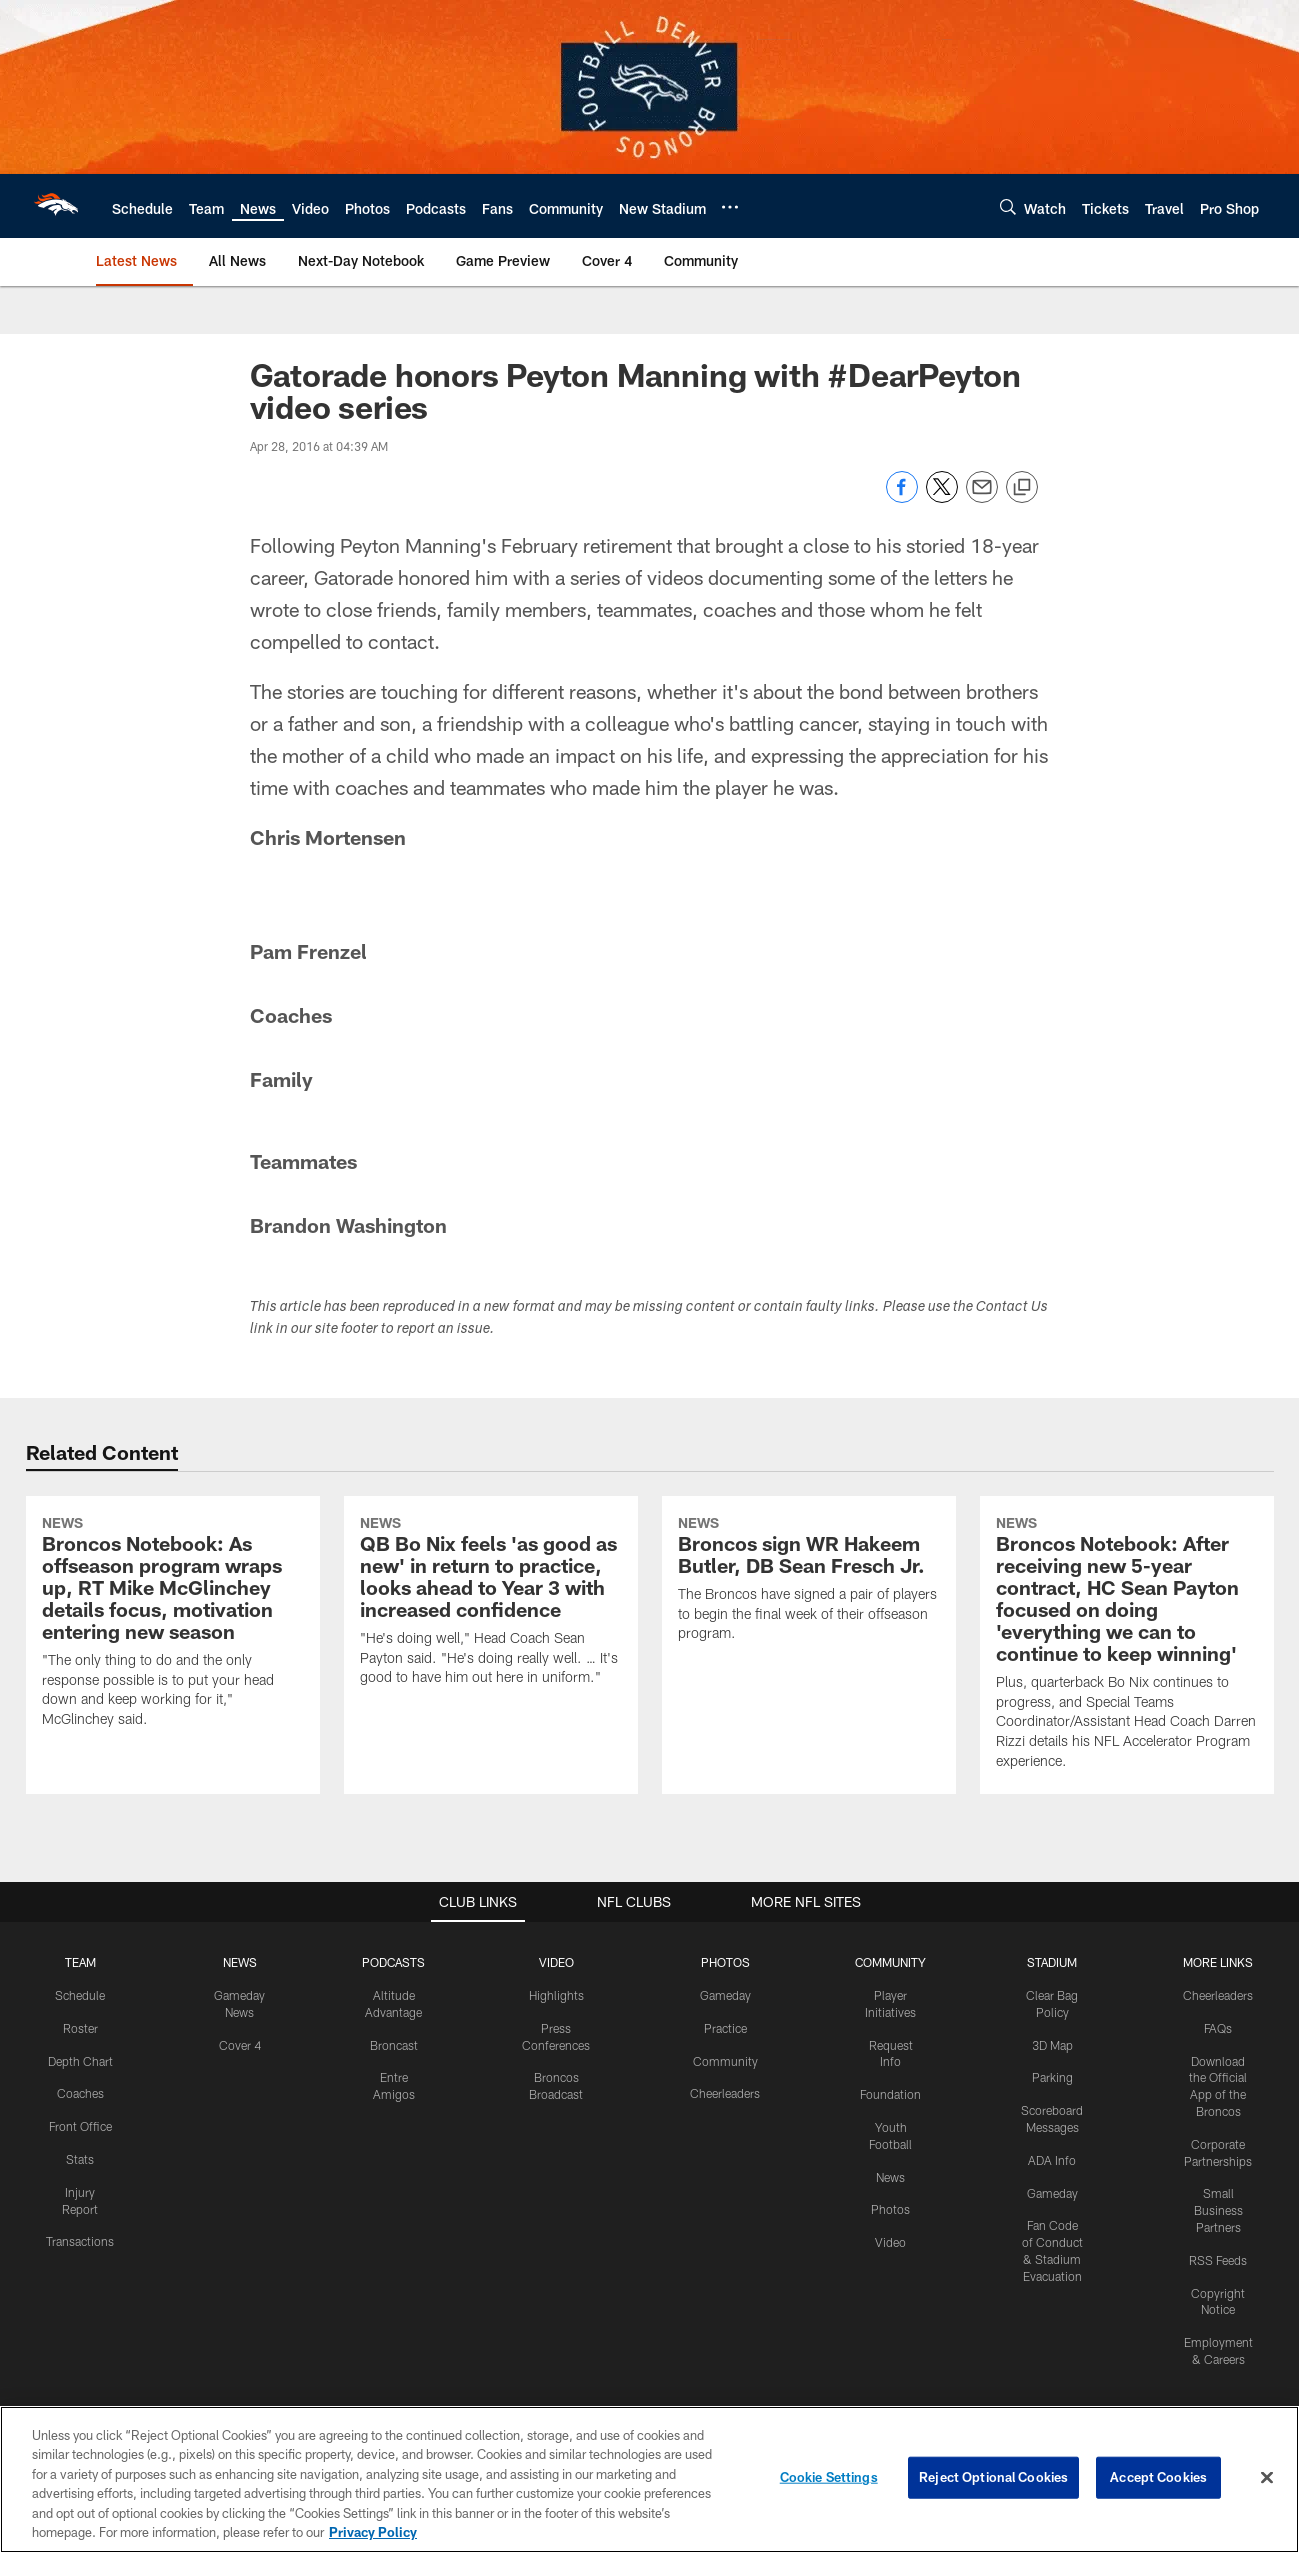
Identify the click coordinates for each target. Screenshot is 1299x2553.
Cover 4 (240, 2045)
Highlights (556, 1995)
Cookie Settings (829, 2477)
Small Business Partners (1218, 2210)
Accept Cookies (1158, 2477)
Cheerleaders (725, 2093)
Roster (80, 2028)
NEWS (240, 1962)
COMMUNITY (890, 1962)
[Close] (1267, 2478)
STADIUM (1052, 1962)
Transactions (80, 2241)
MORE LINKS (1218, 1962)
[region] (649, 2479)
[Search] (1008, 206)
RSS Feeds (1218, 2260)
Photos (890, 2209)
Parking (1052, 2077)
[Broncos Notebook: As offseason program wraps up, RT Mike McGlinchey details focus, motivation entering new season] (173, 1624)
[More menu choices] (730, 207)
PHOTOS (725, 1962)
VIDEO (556, 1962)
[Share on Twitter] (942, 497)
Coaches (80, 2093)
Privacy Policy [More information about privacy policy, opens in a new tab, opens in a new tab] (373, 2532)
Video (890, 2242)
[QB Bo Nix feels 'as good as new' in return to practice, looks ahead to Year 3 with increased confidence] (491, 1603)
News (890, 2177)
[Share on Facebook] (902, 497)
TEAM (80, 1962)
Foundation (890, 2094)
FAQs (1218, 2028)
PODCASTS (393, 1962)
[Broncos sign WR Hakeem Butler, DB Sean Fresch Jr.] (809, 1581)
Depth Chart (80, 2061)
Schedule (80, 1995)
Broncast (394, 2045)
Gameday (725, 1995)
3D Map (1052, 2045)
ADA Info (1052, 2160)
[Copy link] (1022, 488)
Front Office (80, 2126)
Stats (80, 2159)
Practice (725, 2028)
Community (725, 2061)
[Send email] (982, 497)
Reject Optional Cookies (993, 2477)
